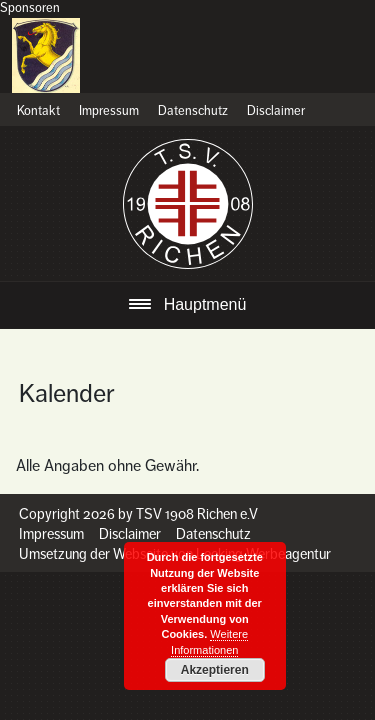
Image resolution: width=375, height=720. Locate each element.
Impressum (109, 111)
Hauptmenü (205, 304)
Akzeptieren (215, 670)
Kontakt (38, 111)
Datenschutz (193, 111)
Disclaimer (276, 111)
